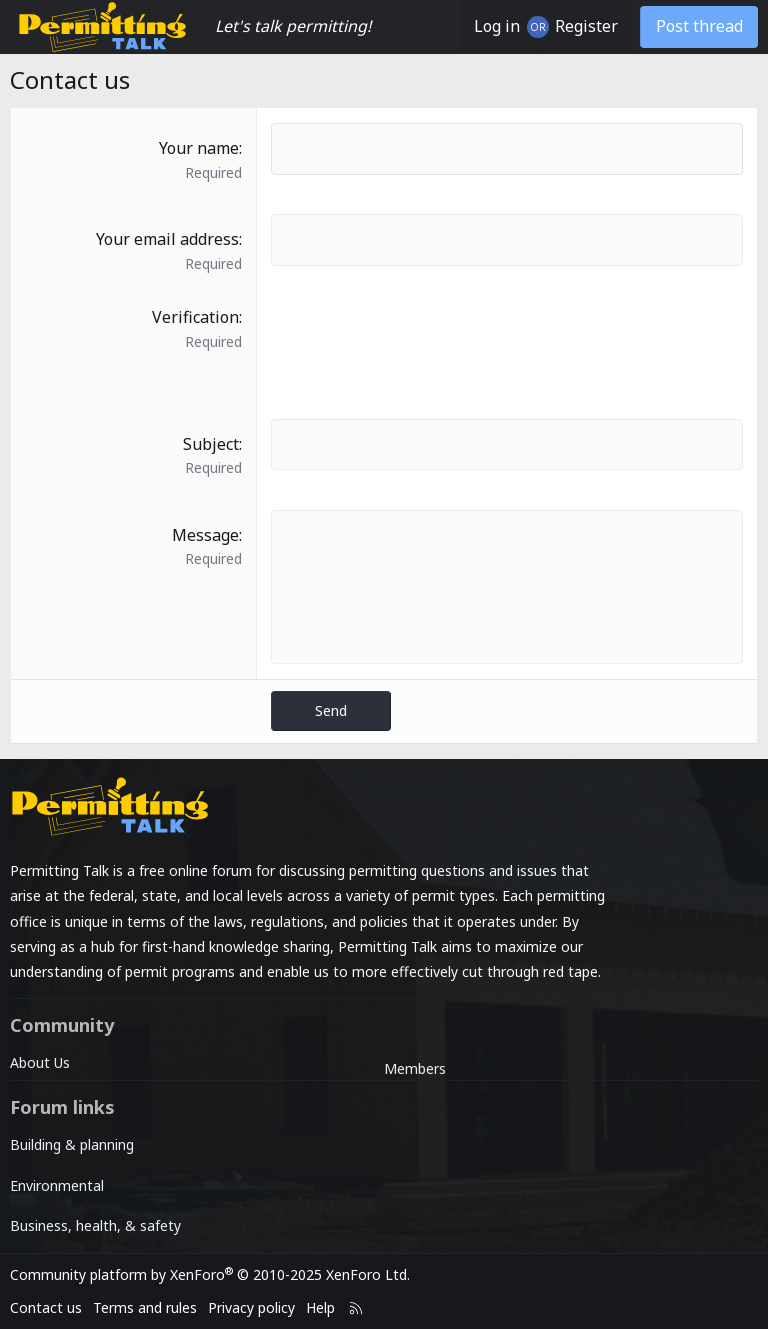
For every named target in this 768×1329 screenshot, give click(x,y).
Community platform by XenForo (210, 1274)
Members (415, 1068)
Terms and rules (145, 1307)
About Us (40, 1062)
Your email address (167, 239)
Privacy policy (251, 1307)
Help (320, 1307)
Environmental (57, 1185)
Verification (195, 317)
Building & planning (72, 1144)
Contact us (46, 1307)
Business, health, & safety (95, 1225)
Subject (211, 444)
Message (205, 535)
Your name (199, 148)
